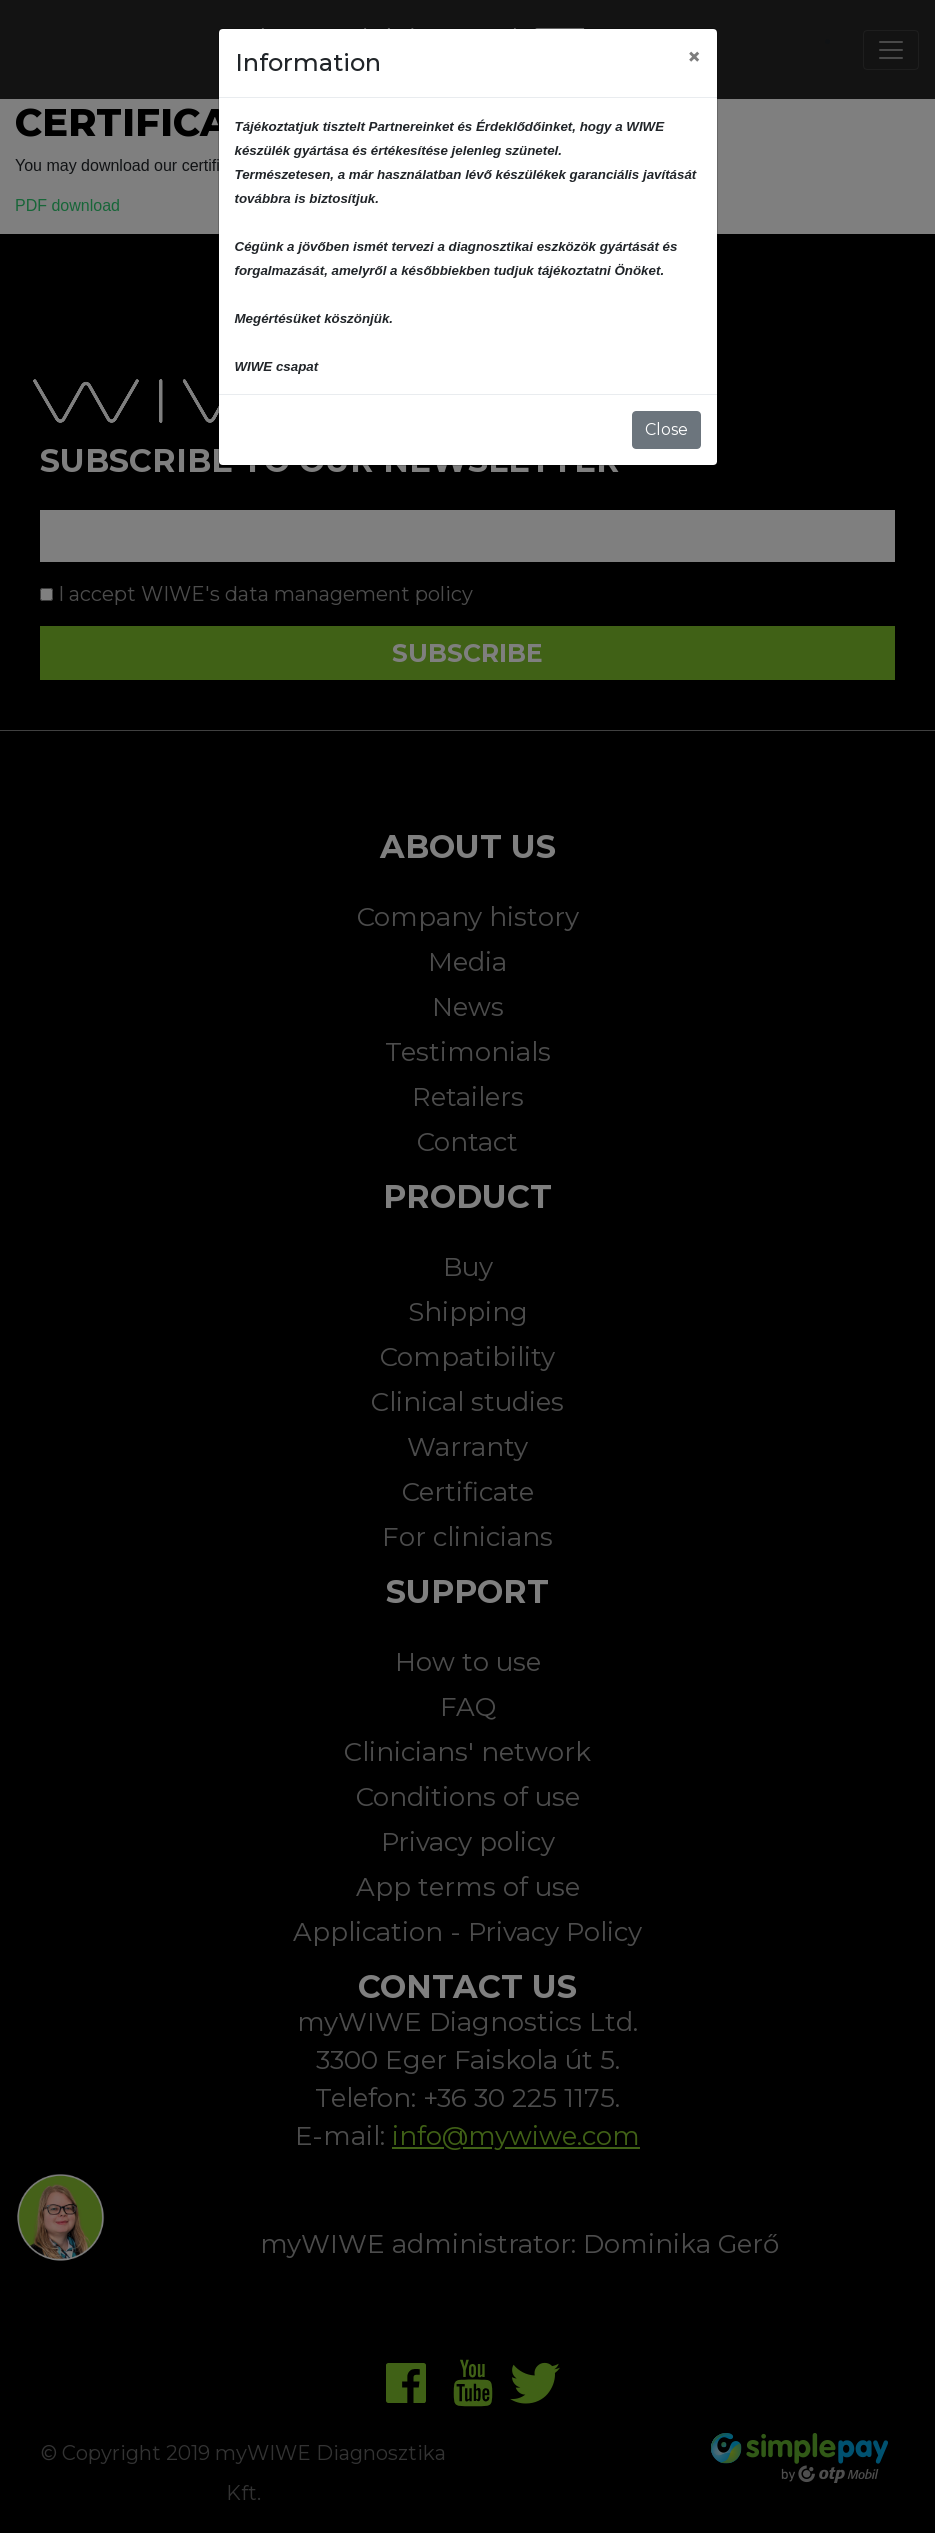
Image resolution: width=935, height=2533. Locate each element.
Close (666, 429)
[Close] (694, 57)
